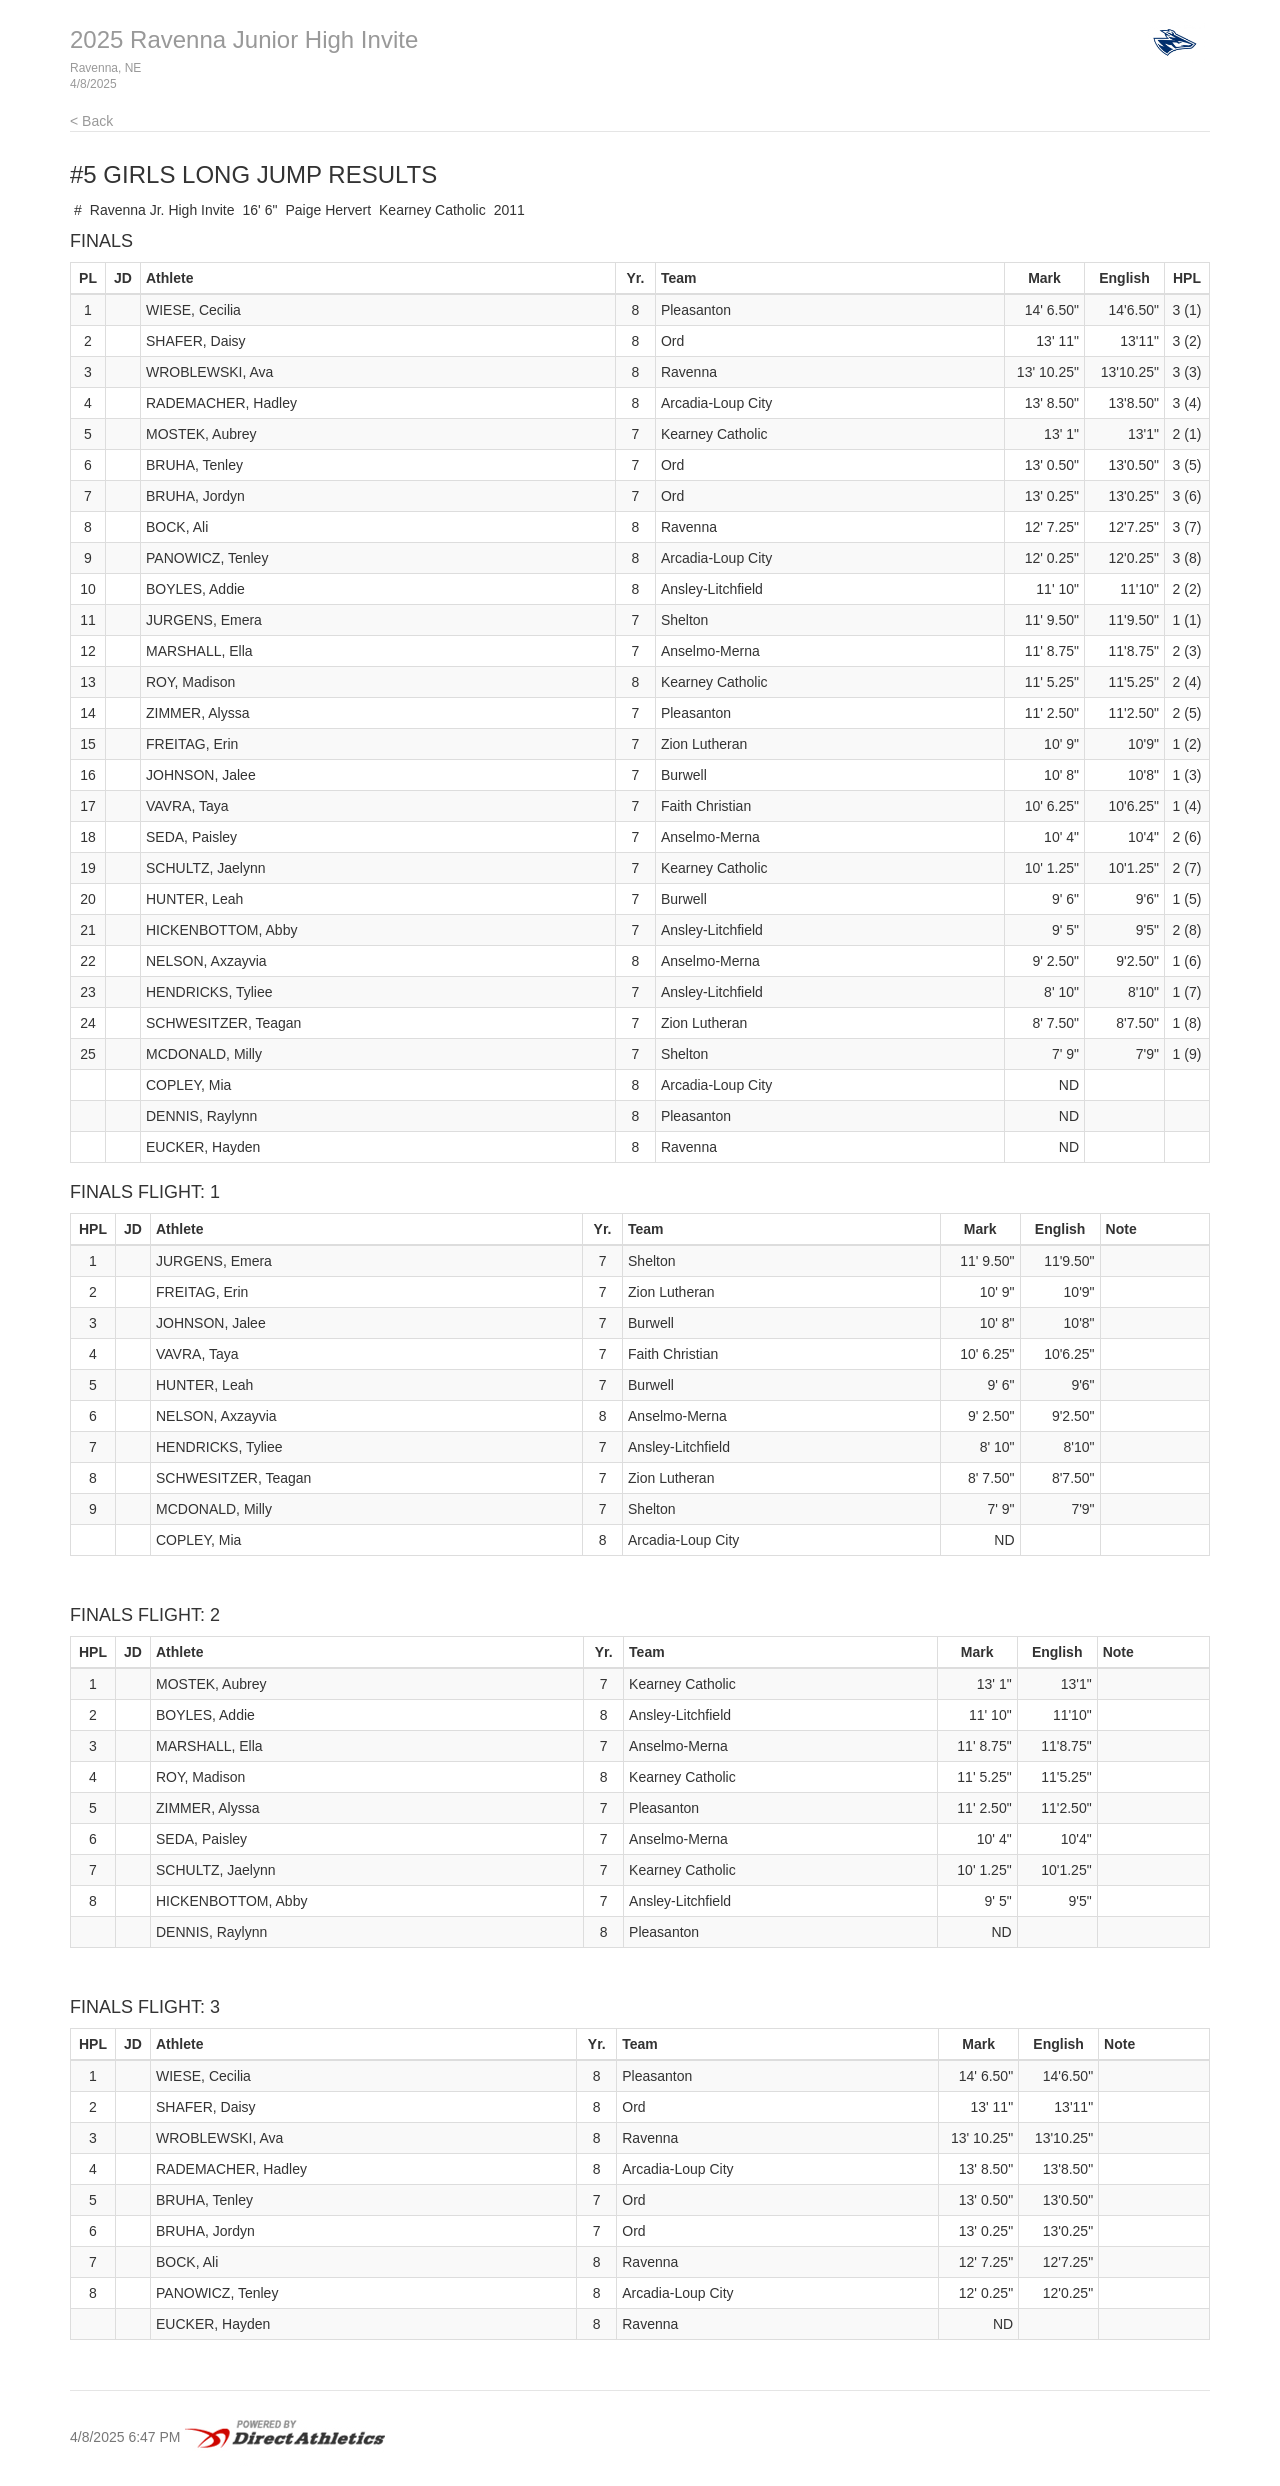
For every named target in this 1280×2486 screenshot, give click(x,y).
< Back (91, 121)
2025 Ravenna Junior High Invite (244, 39)
